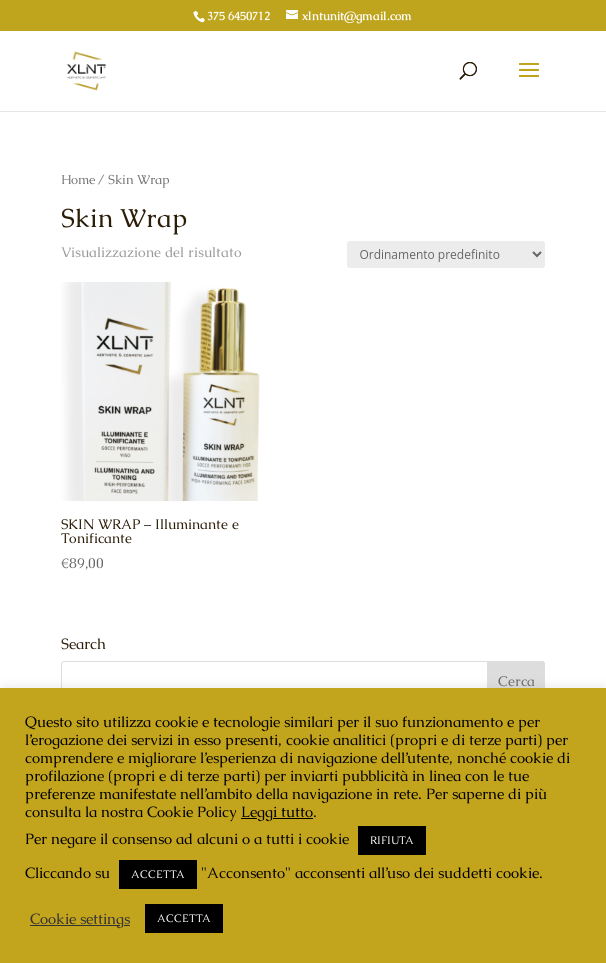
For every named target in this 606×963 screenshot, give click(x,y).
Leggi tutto (277, 811)
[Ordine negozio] (446, 254)
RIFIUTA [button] (392, 840)
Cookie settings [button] (80, 919)
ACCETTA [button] (158, 874)
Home (78, 179)
